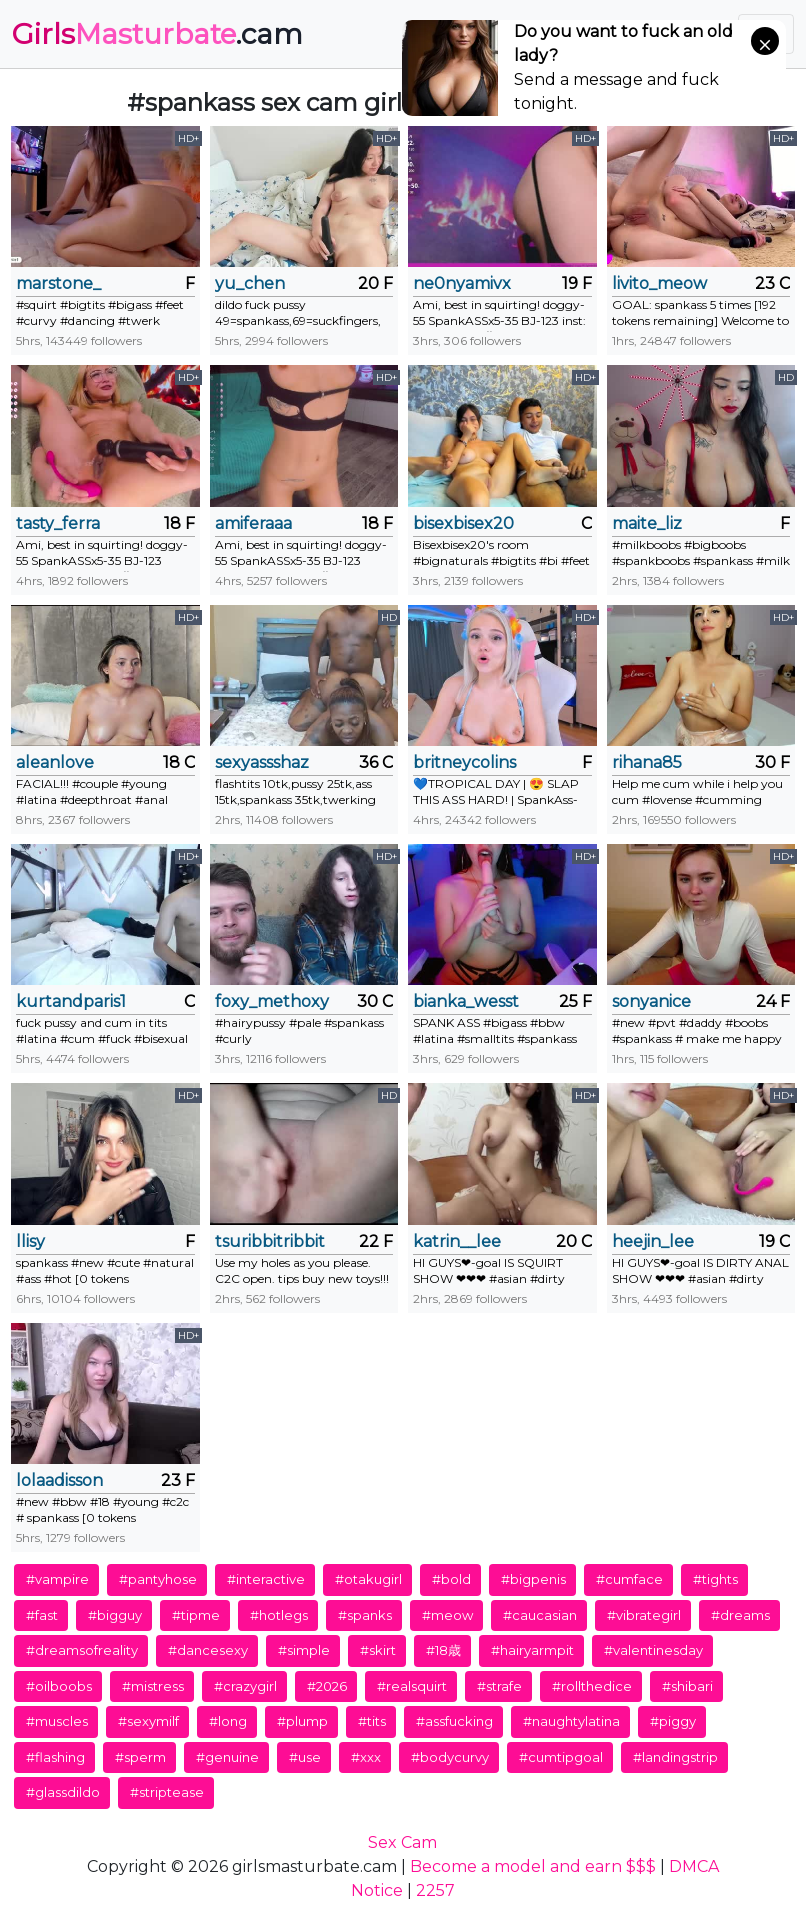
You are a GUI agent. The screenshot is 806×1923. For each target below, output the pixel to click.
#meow (447, 1615)
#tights (715, 1579)
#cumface (629, 1579)
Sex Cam (402, 1842)
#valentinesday (653, 1650)
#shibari (687, 1686)
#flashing (55, 1757)
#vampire (57, 1579)
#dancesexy (208, 1650)
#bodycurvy (450, 1757)
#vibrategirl (644, 1615)
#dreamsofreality (82, 1650)
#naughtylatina (571, 1721)
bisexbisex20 (463, 523)
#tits (372, 1721)
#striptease (167, 1792)
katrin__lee (457, 1241)
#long (228, 1721)
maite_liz (647, 523)
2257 (435, 1890)
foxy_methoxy (272, 1001)
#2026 (327, 1686)
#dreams (740, 1615)
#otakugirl (368, 1579)
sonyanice (651, 1001)
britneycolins (464, 762)
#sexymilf (148, 1721)
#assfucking (454, 1721)
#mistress (153, 1686)
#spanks (365, 1615)
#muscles (57, 1721)
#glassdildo (63, 1792)
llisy (30, 1241)
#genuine (227, 1757)
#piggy (673, 1721)
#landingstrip (675, 1757)
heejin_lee (653, 1241)
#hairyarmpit (532, 1650)
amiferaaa (253, 523)
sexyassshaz (262, 762)
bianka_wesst (466, 1001)
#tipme (196, 1615)
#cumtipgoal (561, 1757)
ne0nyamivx (462, 283)
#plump (302, 1721)
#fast (42, 1615)
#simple (304, 1650)
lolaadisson (59, 1480)
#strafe (499, 1686)
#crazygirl (245, 1686)
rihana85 (647, 762)
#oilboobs (59, 1686)
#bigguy (115, 1615)
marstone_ (58, 283)
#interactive (266, 1579)
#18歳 (443, 1650)
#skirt (378, 1650)
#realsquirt (412, 1686)
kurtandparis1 (71, 1001)
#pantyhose (158, 1579)
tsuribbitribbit (270, 1241)
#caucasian (540, 1615)
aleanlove (55, 762)
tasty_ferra (58, 523)
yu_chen (250, 283)
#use (305, 1757)
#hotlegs (279, 1615)
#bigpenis (533, 1579)
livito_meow (659, 283)
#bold (451, 1579)
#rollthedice (592, 1686)
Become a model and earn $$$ (533, 1866)
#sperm (140, 1757)
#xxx (366, 1757)
